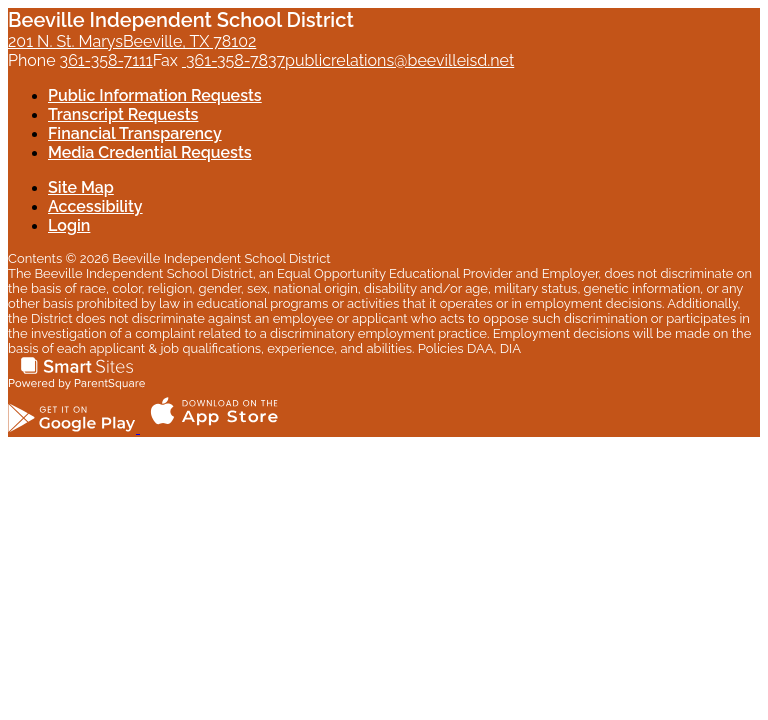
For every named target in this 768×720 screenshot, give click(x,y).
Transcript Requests (123, 114)
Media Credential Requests (150, 152)
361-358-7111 (106, 60)
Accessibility (95, 206)
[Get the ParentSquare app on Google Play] (74, 427)
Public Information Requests (155, 95)
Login (69, 225)
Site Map (81, 187)
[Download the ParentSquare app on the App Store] (214, 427)
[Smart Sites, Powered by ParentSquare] (77, 384)
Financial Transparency (135, 133)
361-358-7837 (233, 60)
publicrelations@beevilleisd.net (399, 60)
